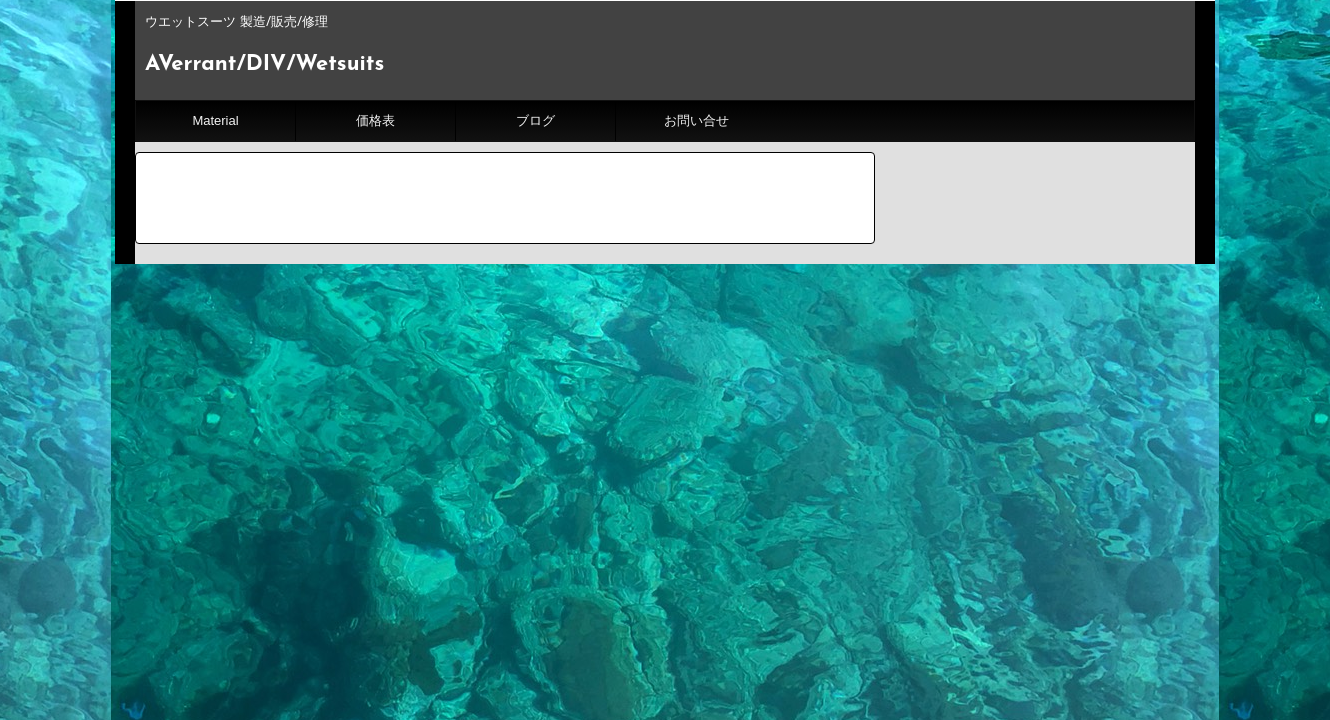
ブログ (535, 120)
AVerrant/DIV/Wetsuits (264, 64)
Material (215, 120)
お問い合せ (696, 120)
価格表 (375, 120)
